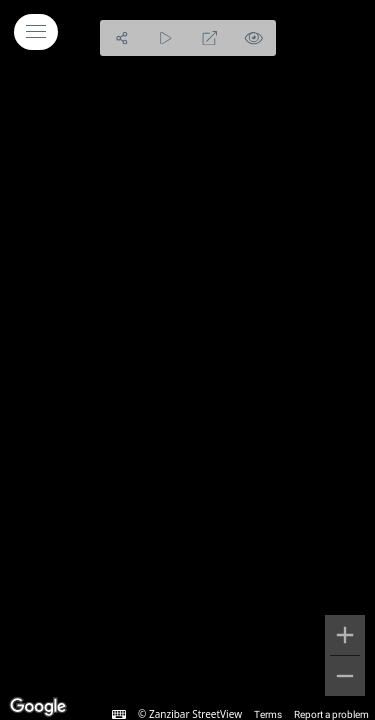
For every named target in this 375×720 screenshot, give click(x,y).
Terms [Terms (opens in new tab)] (268, 714)
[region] (187, 360)
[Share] (122, 38)
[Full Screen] (210, 38)
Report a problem (331, 714)
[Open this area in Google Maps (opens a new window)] (38, 707)
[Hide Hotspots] (254, 38)
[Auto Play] (166, 38)
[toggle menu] (36, 32)
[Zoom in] (345, 635)
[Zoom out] (345, 676)
